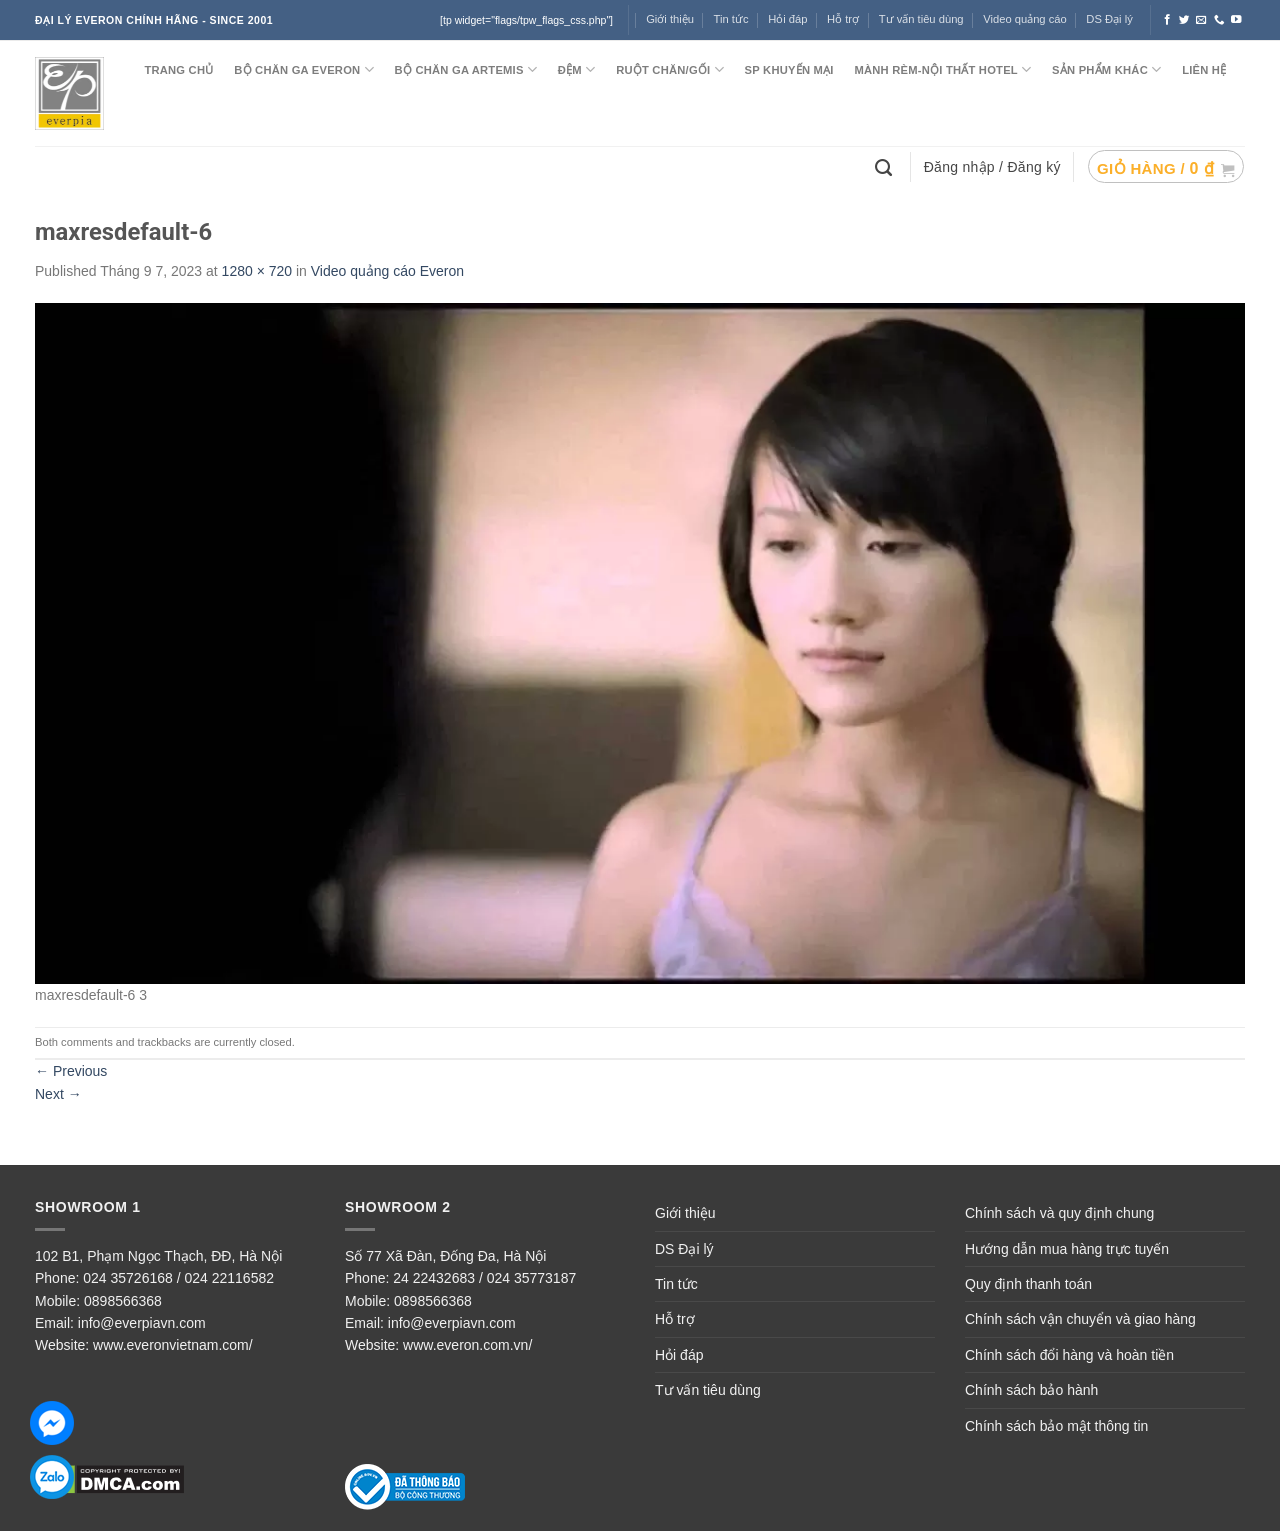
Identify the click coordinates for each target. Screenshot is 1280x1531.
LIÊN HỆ (1204, 70)
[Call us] (1219, 20)
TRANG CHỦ (178, 70)
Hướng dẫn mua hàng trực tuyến (1067, 1249)
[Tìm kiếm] (886, 166)
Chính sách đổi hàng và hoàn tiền (1069, 1355)
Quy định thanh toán (1028, 1284)
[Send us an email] (1201, 20)
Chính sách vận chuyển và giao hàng (1080, 1319)
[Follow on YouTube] (1236, 20)
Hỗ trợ (843, 19)
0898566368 (123, 1301)
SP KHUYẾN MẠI (789, 70)
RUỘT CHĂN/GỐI (670, 69)
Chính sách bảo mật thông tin (1056, 1426)
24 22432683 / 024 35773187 (484, 1278)
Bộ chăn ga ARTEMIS (466, 69)
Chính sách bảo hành (1031, 1390)
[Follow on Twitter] (1184, 20)
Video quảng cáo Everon (387, 271)
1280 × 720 (257, 271)
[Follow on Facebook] (1167, 20)
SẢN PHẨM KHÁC (1106, 69)
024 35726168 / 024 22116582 (178, 1278)
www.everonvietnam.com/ (173, 1345)
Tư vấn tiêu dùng (921, 19)
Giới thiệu (670, 19)
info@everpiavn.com (142, 1323)
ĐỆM (577, 69)
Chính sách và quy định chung (1059, 1213)
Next (58, 1094)
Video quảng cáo (1025, 19)
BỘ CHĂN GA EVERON (304, 69)
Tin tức (731, 19)
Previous (71, 1071)
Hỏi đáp (679, 1355)
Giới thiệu (685, 1213)
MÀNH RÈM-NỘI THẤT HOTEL (942, 69)
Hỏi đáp (787, 19)
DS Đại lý (1109, 19)
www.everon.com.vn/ (467, 1345)
